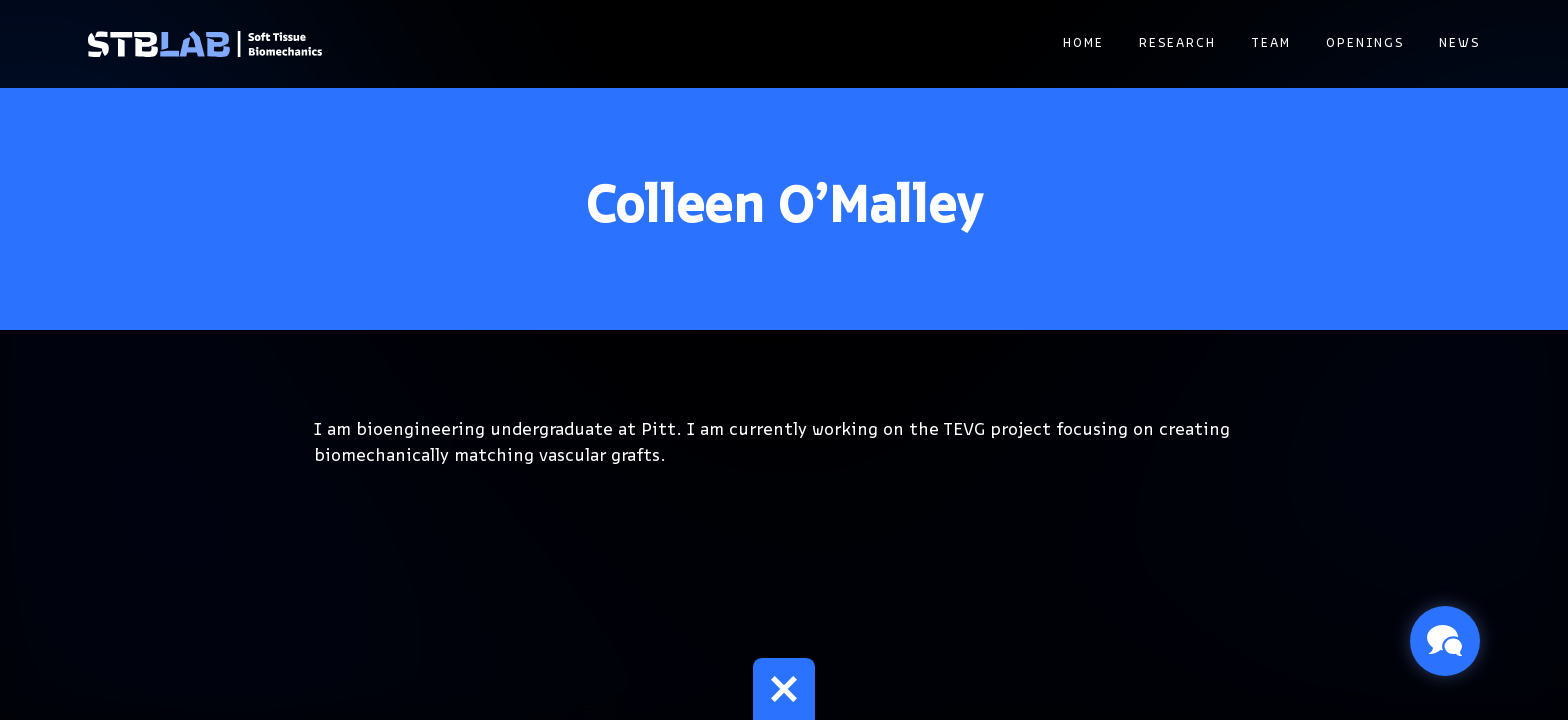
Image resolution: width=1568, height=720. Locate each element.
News (1459, 43)
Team (1271, 43)
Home (1083, 43)
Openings (1365, 43)
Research (1177, 43)
